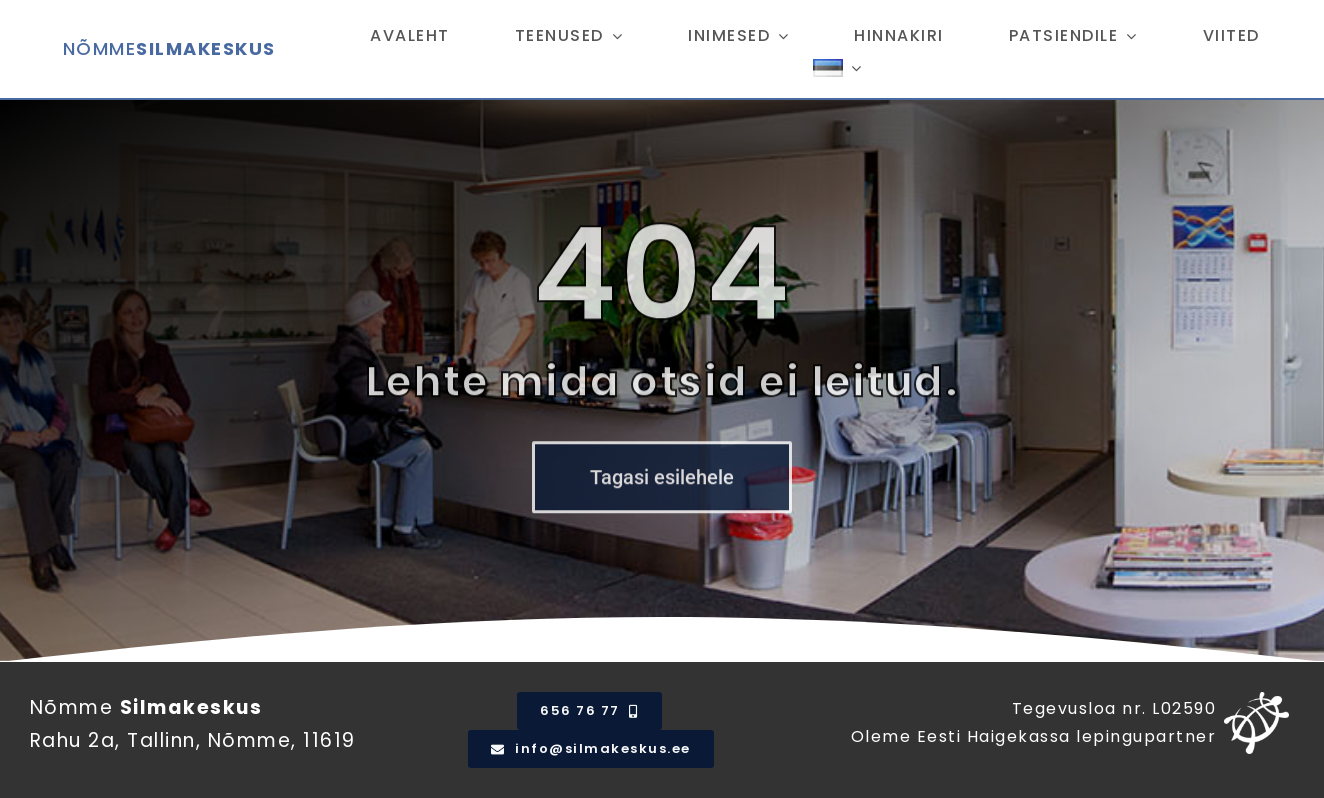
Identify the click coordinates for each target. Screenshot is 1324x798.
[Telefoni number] (589, 711)
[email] (590, 749)
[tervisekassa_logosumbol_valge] (1256, 701)
